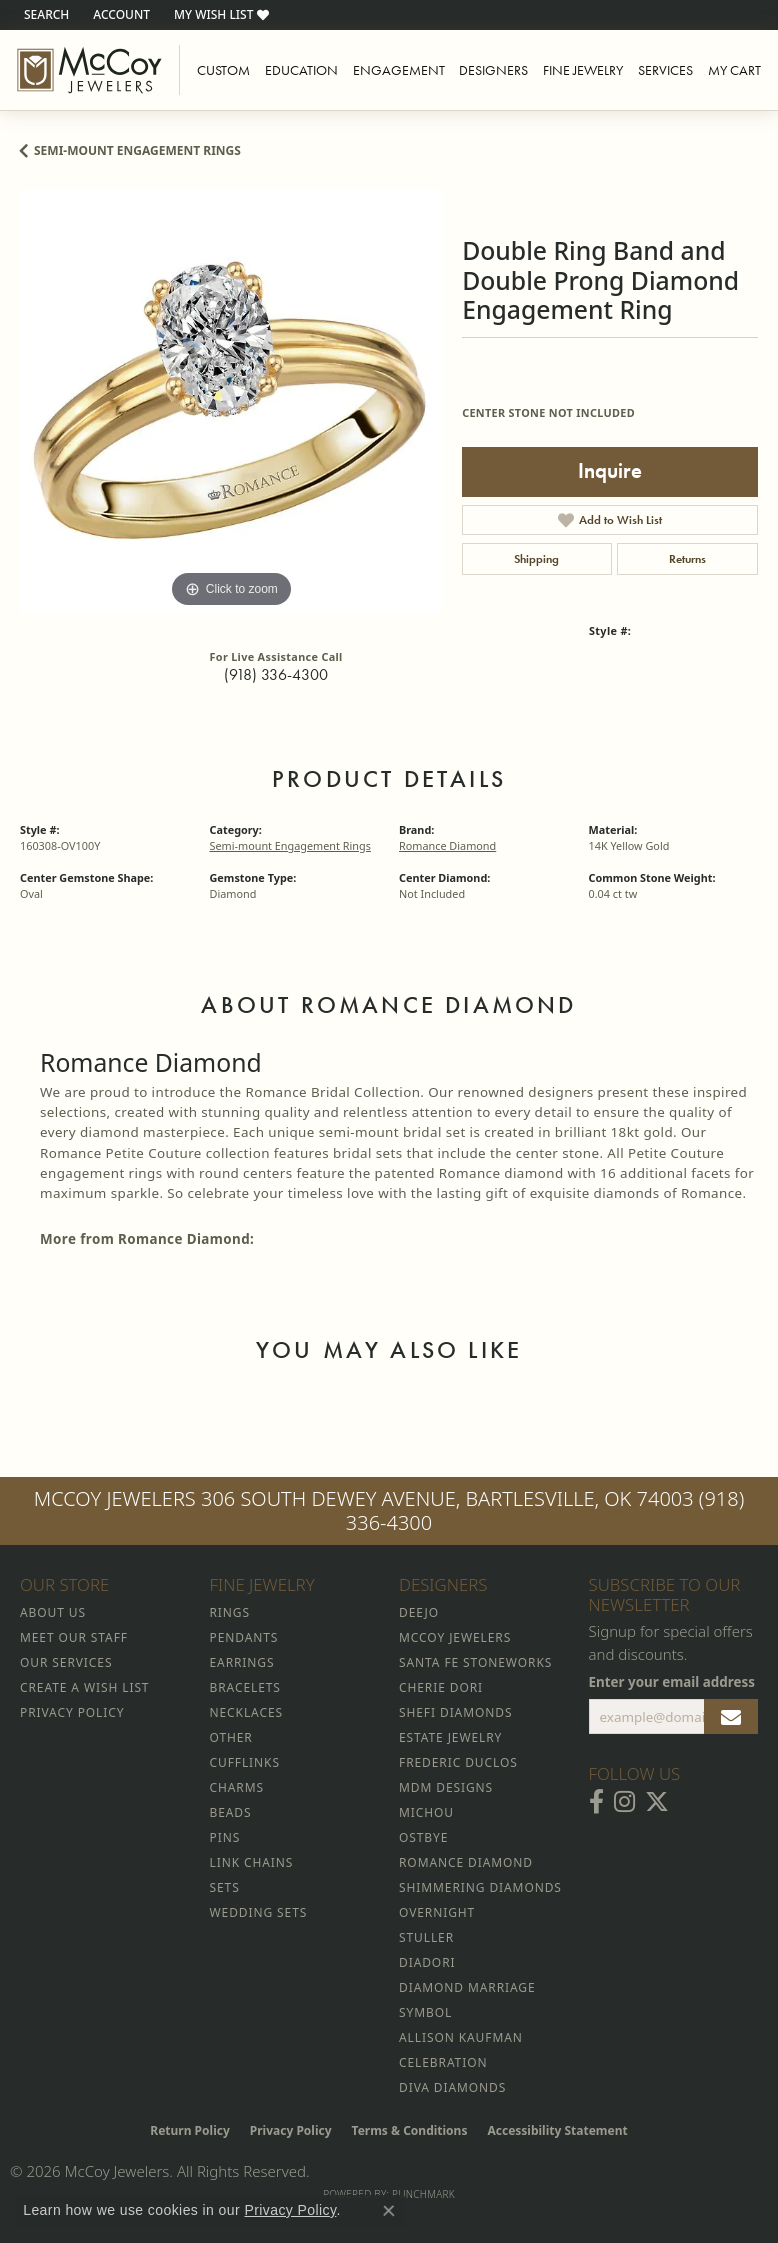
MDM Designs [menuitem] (446, 1787)
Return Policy (190, 2130)
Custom (223, 70)
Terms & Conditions (410, 2130)
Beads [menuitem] (231, 1812)
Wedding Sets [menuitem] (259, 1912)
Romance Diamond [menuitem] (466, 1862)
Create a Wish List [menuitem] (84, 1687)
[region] (231, 401)
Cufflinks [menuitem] (245, 1762)
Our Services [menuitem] (66, 1662)
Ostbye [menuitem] (423, 1837)
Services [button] (665, 70)
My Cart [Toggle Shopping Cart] (734, 70)
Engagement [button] (399, 70)
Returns (687, 559)
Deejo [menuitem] (419, 1612)
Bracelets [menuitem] (245, 1687)
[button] (44, 15)
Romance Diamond (447, 845)
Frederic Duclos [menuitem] (458, 1762)
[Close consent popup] (389, 2211)
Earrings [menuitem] (242, 1662)
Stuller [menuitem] (426, 1937)
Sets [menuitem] (225, 1887)
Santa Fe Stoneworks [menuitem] (475, 1662)
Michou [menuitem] (426, 1812)
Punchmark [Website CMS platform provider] (423, 2194)
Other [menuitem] (231, 1737)
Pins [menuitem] (225, 1837)
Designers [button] (493, 70)
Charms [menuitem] (237, 1787)
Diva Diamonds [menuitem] (452, 2087)
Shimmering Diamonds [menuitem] (480, 1887)
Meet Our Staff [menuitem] (74, 1637)
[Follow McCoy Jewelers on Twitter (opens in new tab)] (657, 1802)
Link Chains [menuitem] (252, 1862)
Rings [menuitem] (230, 1612)
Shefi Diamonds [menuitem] (455, 1712)
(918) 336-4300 (276, 674)
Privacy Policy (291, 2130)
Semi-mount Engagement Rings (137, 150)
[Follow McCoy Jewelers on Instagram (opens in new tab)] (624, 1802)
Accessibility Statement (557, 2130)
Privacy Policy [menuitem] (72, 1712)
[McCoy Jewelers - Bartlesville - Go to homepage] (90, 70)
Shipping (536, 559)
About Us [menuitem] (53, 1612)
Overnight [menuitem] (437, 1912)
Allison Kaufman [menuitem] (461, 2037)
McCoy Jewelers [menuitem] (455, 1637)
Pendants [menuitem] (244, 1637)
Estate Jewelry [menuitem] (450, 1737)
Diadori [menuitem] (427, 1962)
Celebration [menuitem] (443, 2062)
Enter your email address (672, 1682)
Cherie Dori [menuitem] (441, 1687)
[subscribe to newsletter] (731, 1717)
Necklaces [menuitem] (246, 1712)
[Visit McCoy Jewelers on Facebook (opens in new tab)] (596, 1802)
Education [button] (301, 70)
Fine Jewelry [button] (583, 70)
